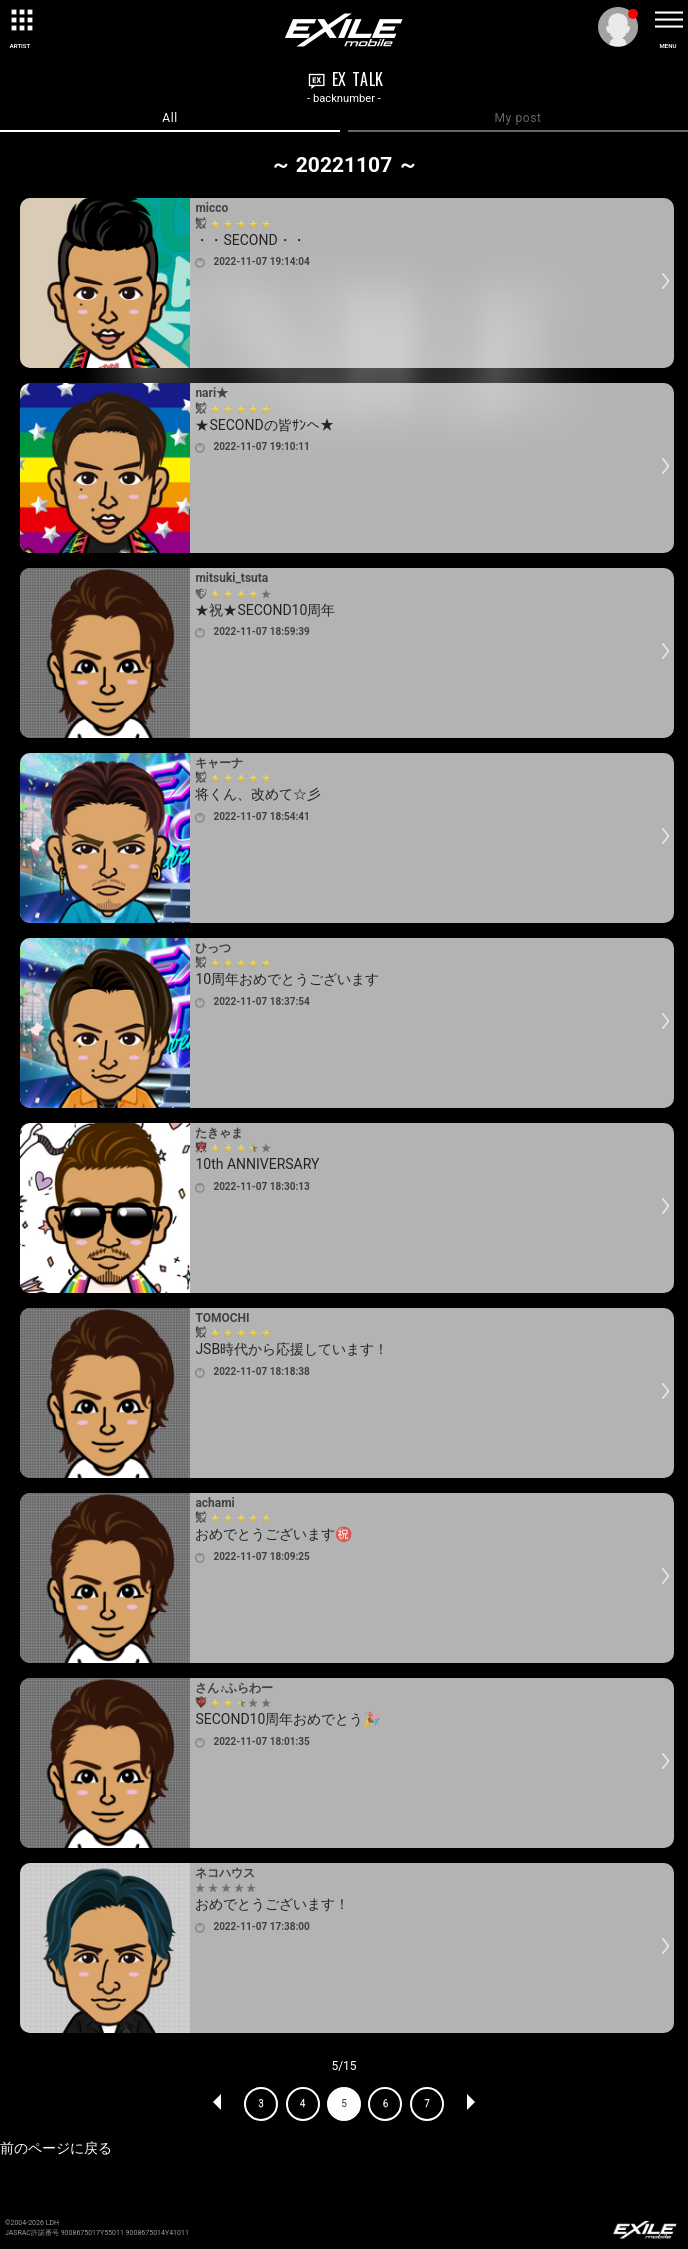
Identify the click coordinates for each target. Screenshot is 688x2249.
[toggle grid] (20, 20)
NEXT (470, 2104)
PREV (218, 2104)
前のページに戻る (56, 2148)
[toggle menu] (668, 20)
